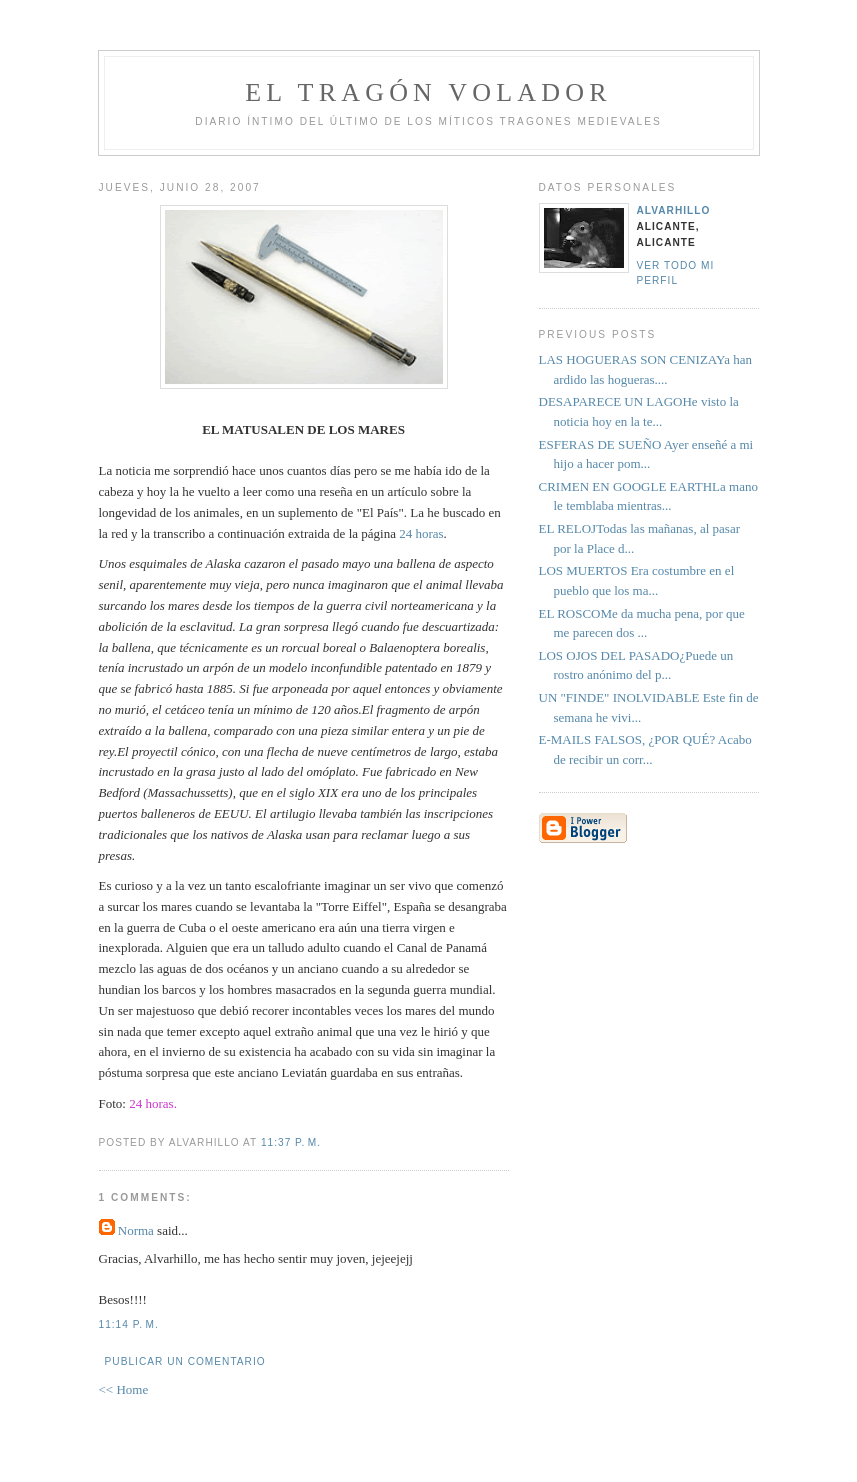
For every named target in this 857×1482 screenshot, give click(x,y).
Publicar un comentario (185, 1361)
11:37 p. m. (291, 1142)
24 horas (421, 533)
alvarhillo (674, 210)
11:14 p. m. (129, 1324)
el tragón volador (428, 92)
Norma (136, 1230)
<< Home (124, 1389)
